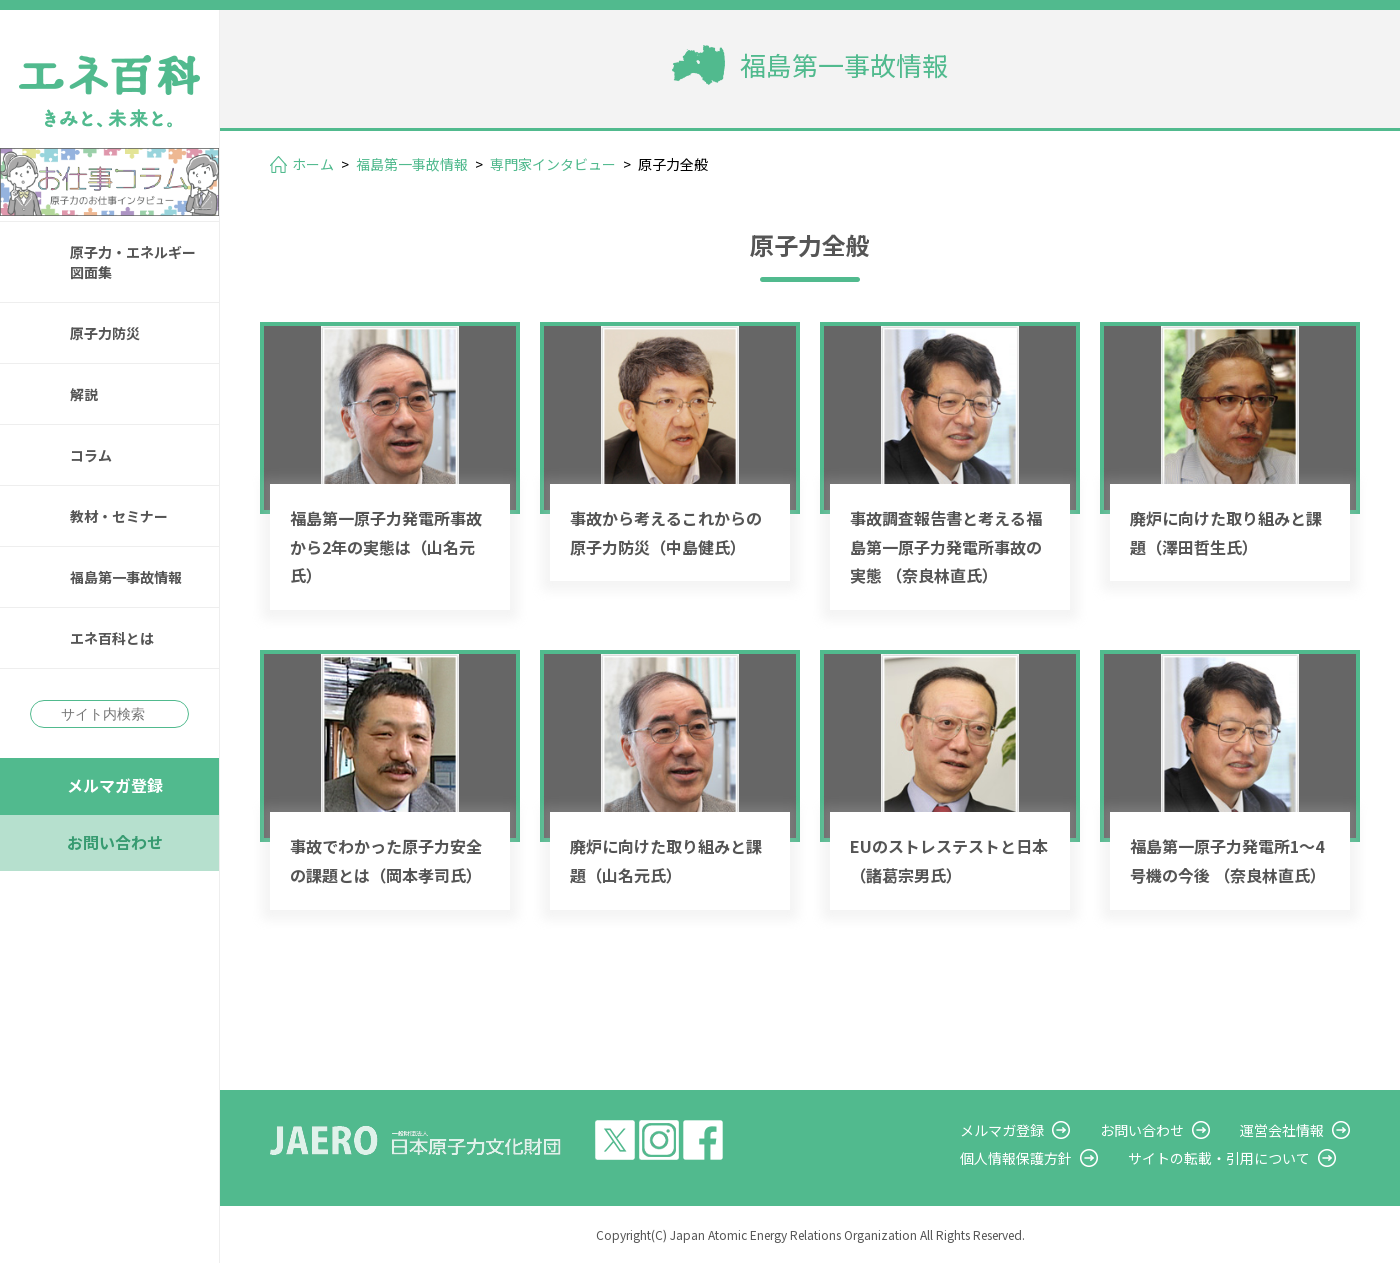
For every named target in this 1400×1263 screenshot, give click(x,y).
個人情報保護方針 (1016, 1158)
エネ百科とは (112, 638)
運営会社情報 (1282, 1130)
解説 (84, 394)
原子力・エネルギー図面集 (133, 262)
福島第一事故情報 (126, 577)
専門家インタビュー (553, 164)
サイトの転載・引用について (1219, 1158)
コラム (91, 455)
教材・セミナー (119, 516)
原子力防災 (105, 333)
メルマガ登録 (115, 785)
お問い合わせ (115, 842)
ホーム (313, 164)
